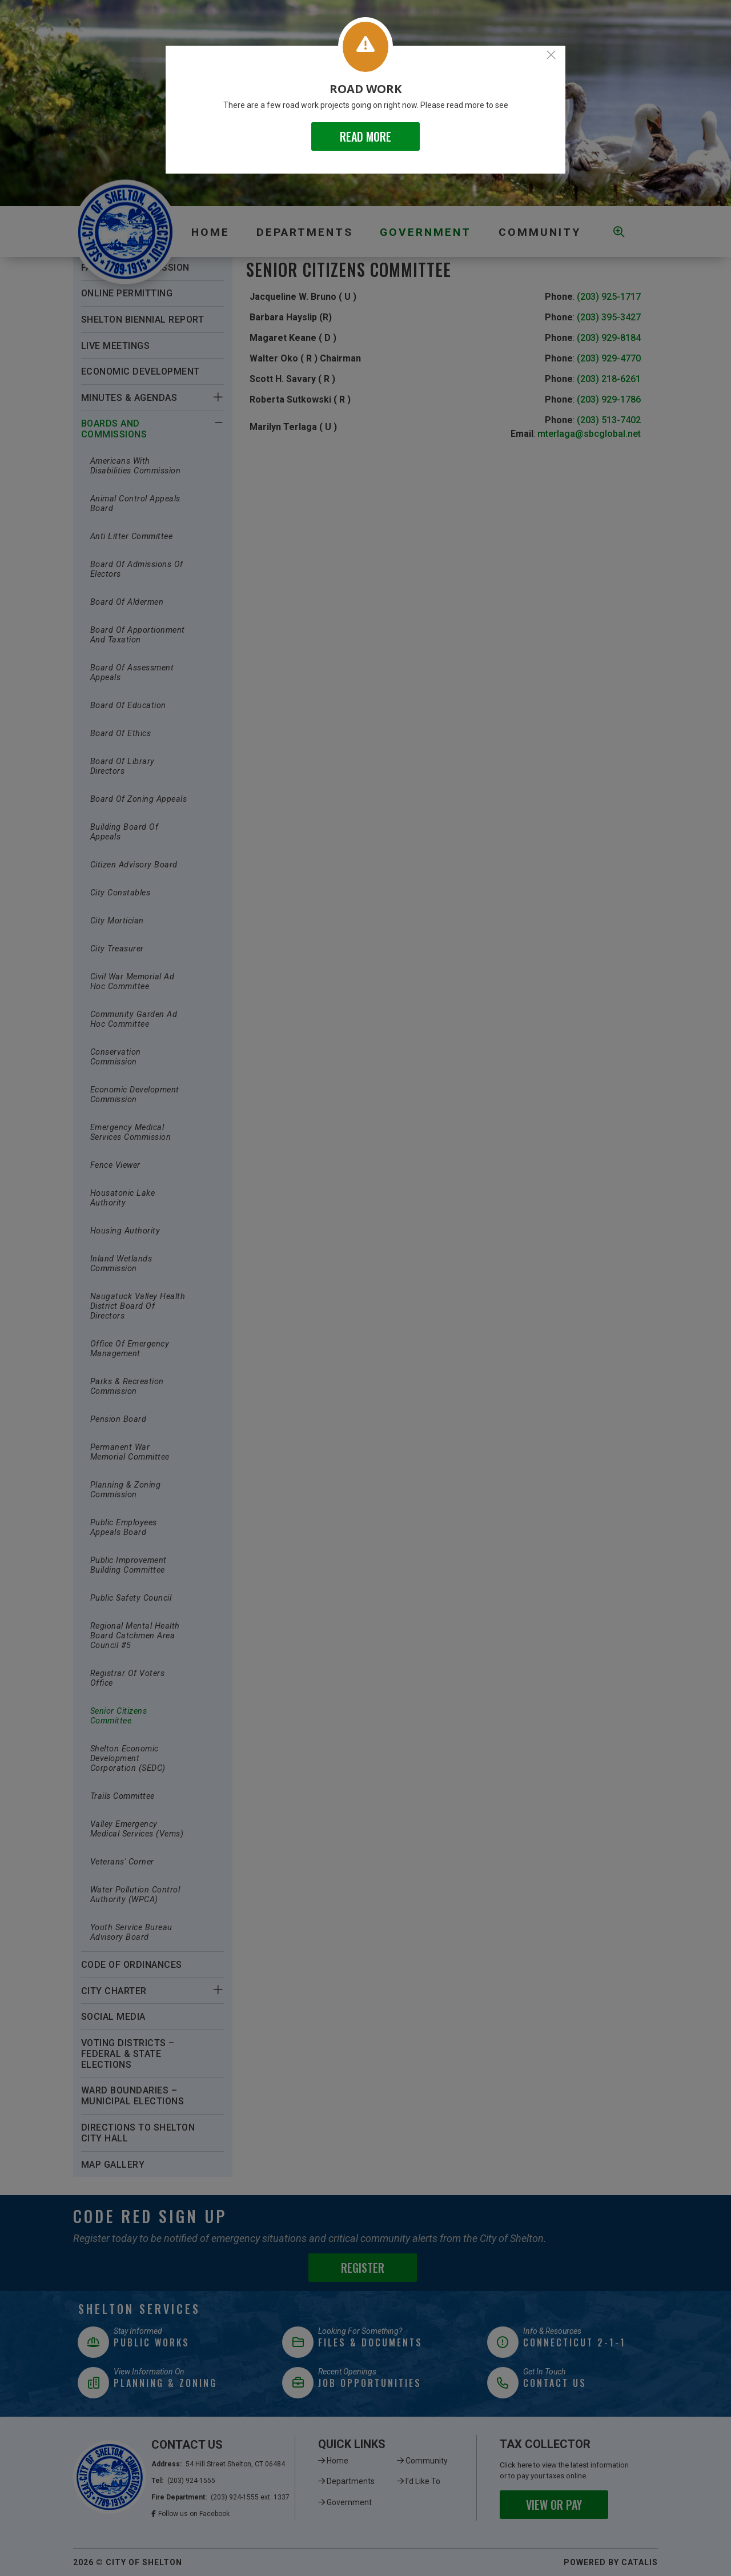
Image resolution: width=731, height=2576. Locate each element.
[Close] (551, 55)
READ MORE (365, 136)
